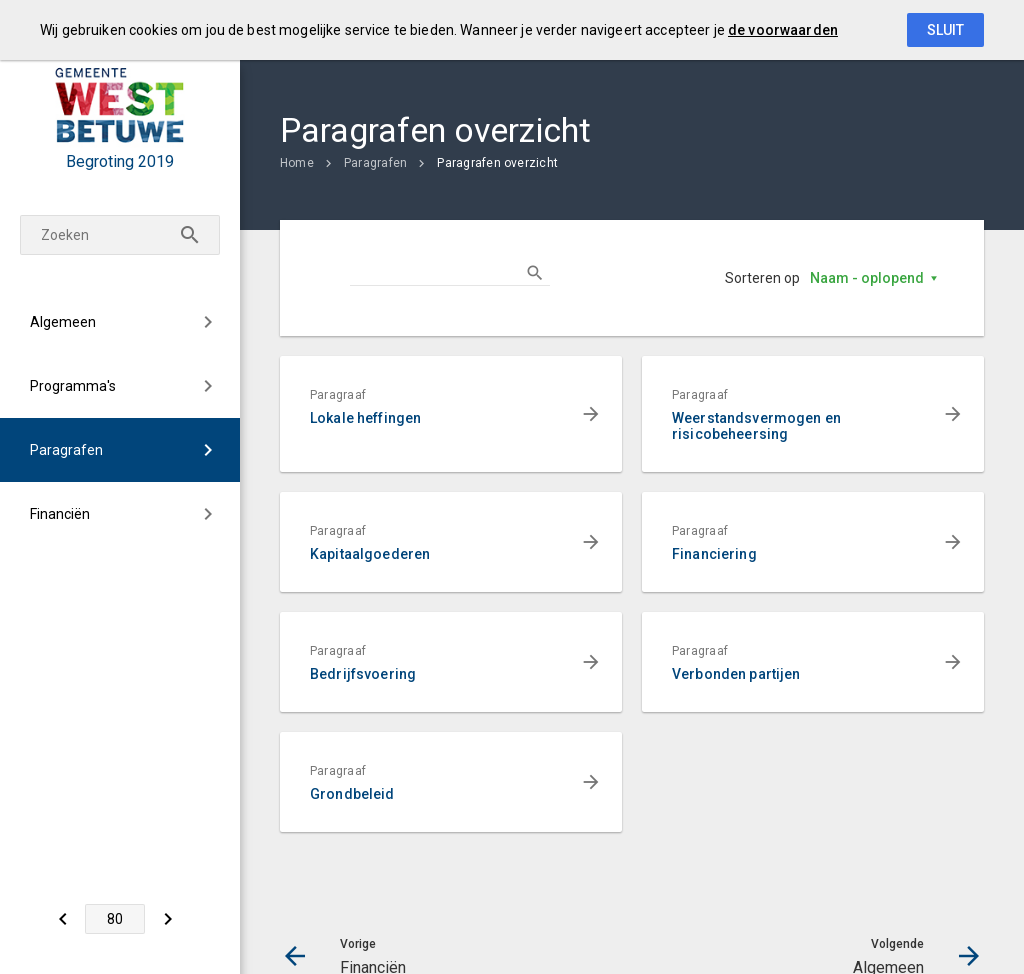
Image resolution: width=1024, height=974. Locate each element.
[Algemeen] (167, 919)
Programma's (73, 386)
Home (297, 163)
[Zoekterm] (120, 235)
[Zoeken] (190, 235)
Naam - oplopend (867, 278)
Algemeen (63, 322)
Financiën (60, 514)
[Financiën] (62, 919)
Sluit (945, 30)
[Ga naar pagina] (115, 919)
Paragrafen (66, 450)
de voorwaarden (783, 30)
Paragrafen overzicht (497, 163)
